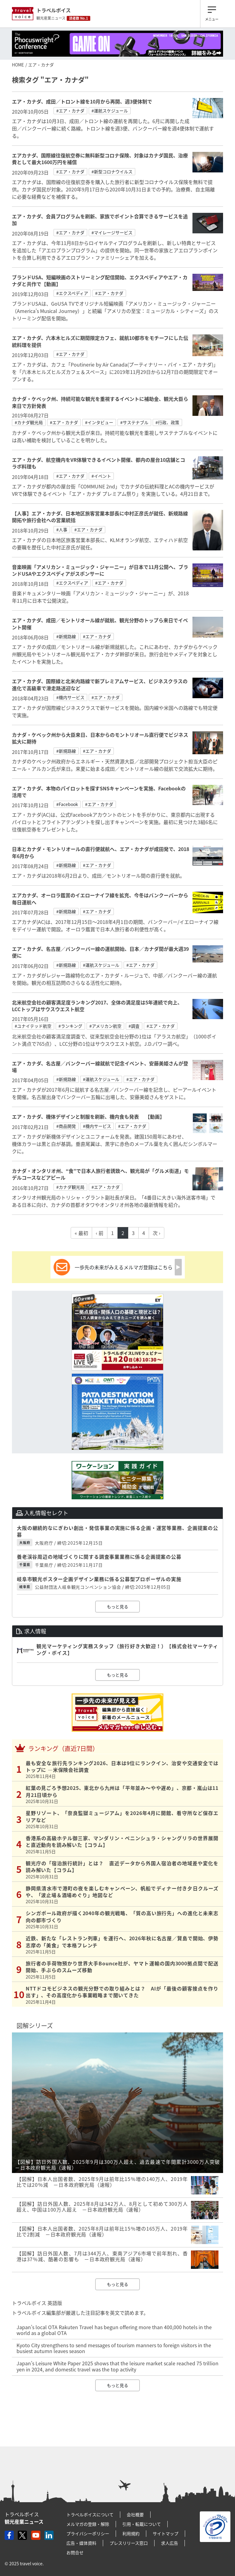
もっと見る (117, 1606)
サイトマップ (165, 2533)
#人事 (61, 529)
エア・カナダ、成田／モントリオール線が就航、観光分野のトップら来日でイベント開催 (100, 623)
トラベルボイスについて (90, 2514)
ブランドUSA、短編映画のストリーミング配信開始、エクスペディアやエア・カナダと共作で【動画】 (100, 280)
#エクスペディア (72, 293)
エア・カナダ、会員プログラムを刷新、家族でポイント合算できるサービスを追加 (100, 220)
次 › (156, 1233)
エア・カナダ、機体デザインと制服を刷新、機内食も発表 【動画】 (88, 1116)
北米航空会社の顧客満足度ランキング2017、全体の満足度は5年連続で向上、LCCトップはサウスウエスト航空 (97, 1006)
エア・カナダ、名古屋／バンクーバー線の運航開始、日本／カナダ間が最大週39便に (100, 952)
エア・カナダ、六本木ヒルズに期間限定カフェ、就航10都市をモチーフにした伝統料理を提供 (100, 341)
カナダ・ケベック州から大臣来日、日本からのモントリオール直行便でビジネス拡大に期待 (100, 738)
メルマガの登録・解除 (87, 2524)
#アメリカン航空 (105, 1026)
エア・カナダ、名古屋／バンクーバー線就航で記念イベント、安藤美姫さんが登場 (100, 1067)
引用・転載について (141, 2524)
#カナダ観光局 (29, 422)
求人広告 (169, 2543)
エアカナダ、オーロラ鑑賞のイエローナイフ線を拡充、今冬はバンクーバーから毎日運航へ (100, 898)
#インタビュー (99, 422)
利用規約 (131, 2533)
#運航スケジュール (109, 110)
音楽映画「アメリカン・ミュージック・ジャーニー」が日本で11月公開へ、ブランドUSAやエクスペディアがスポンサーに (100, 570)
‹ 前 (99, 1233)
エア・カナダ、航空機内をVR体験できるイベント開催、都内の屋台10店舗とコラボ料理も (98, 463)
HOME (18, 65)
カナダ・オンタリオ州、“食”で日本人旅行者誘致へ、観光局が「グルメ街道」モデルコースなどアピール (100, 1174)
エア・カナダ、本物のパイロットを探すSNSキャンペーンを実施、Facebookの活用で (99, 792)
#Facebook (67, 804)
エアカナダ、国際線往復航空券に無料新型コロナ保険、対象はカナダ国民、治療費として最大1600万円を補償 (100, 159)
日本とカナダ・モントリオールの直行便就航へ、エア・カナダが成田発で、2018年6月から (100, 852)
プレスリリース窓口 (129, 2543)
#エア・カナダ (70, 110)
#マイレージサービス (111, 232)
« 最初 (81, 1233)
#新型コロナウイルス (111, 171)
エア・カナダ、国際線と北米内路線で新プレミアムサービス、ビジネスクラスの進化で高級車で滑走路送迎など (100, 684)
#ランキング (70, 1026)
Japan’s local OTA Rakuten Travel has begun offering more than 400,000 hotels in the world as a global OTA (114, 2330)
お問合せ (75, 2552)
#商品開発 (66, 1126)
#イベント (101, 476)
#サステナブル (134, 422)
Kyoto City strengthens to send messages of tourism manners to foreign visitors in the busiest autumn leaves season (114, 2348)
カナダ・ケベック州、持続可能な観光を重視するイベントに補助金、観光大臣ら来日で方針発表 (100, 402)
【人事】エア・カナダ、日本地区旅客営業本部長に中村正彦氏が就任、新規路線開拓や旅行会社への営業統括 (100, 517)
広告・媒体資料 (81, 2543)
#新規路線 (66, 636)
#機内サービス (70, 697)
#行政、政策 (167, 422)
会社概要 (135, 2514)
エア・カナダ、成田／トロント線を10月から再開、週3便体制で (82, 101)
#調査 (134, 1026)
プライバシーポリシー (87, 2533)
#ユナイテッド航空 (33, 1026)
